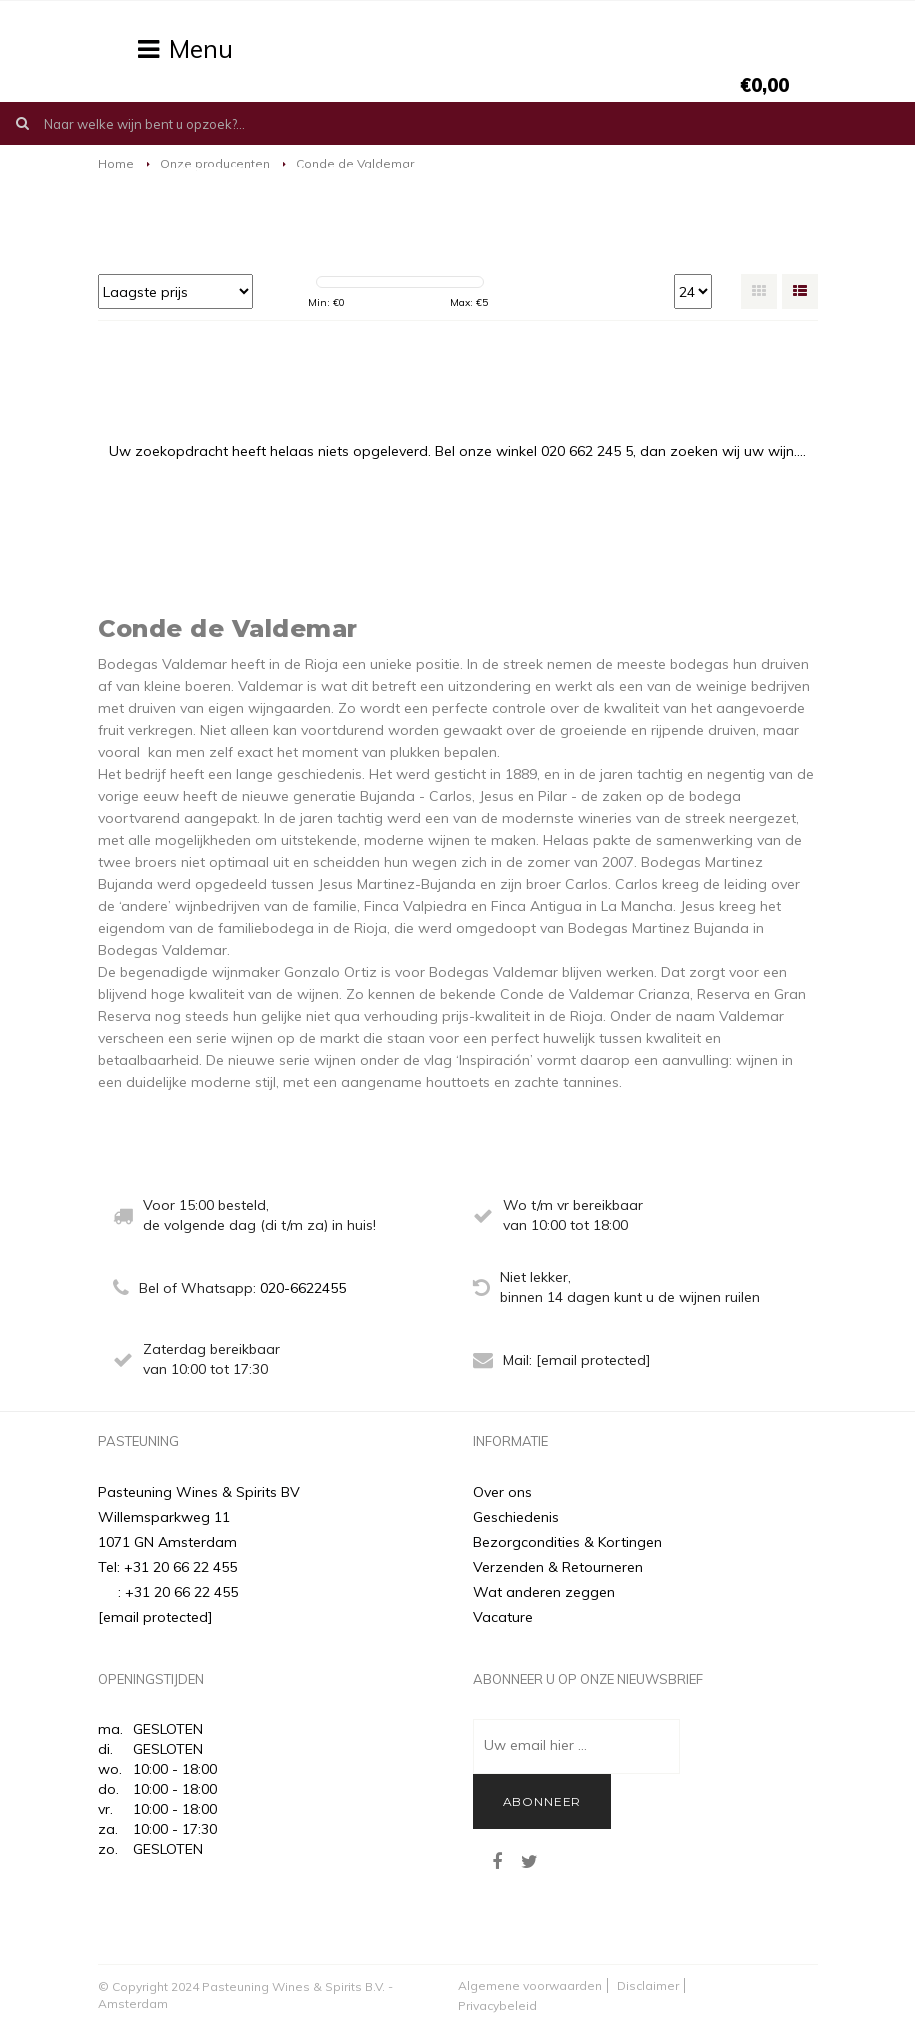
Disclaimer (648, 1985)
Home (116, 163)
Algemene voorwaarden (530, 1985)
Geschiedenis (516, 1517)
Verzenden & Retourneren (558, 1567)
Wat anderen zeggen (544, 1592)
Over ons (502, 1492)
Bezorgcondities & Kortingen (567, 1542)
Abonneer (542, 1801)
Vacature (503, 1617)
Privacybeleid (497, 2005)
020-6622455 (303, 1288)
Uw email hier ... (535, 1745)
